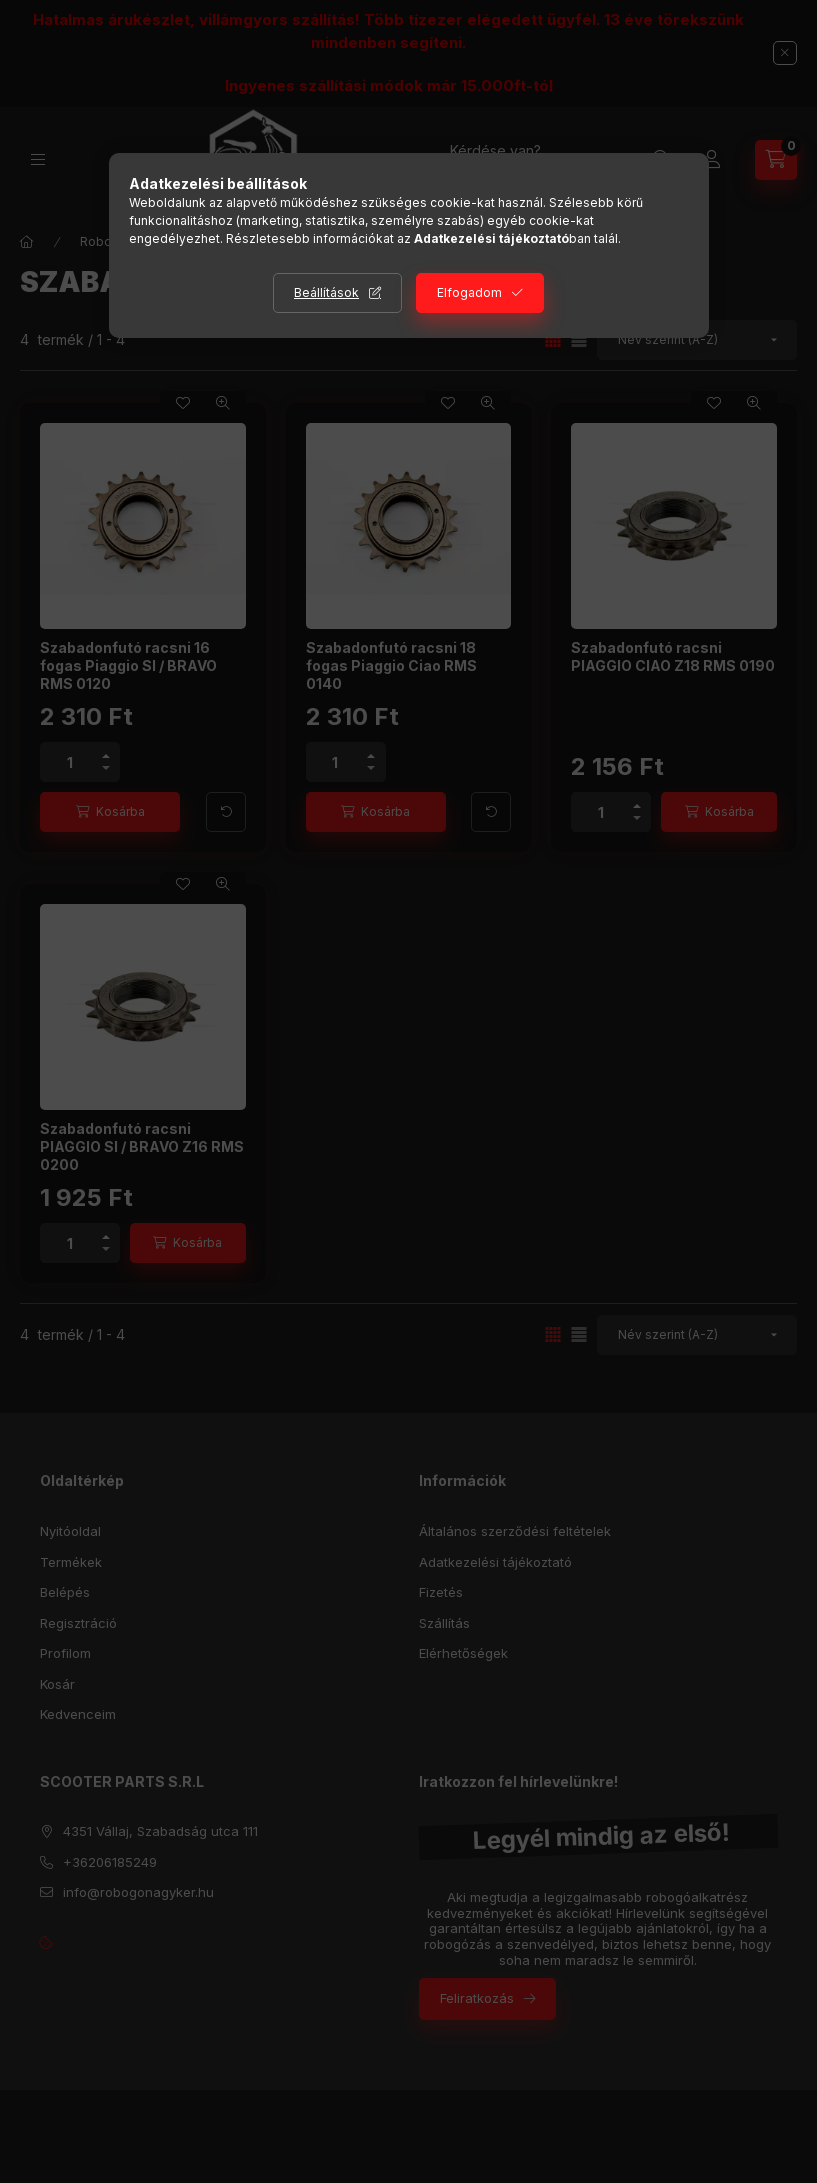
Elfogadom (469, 292)
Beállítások (326, 292)
